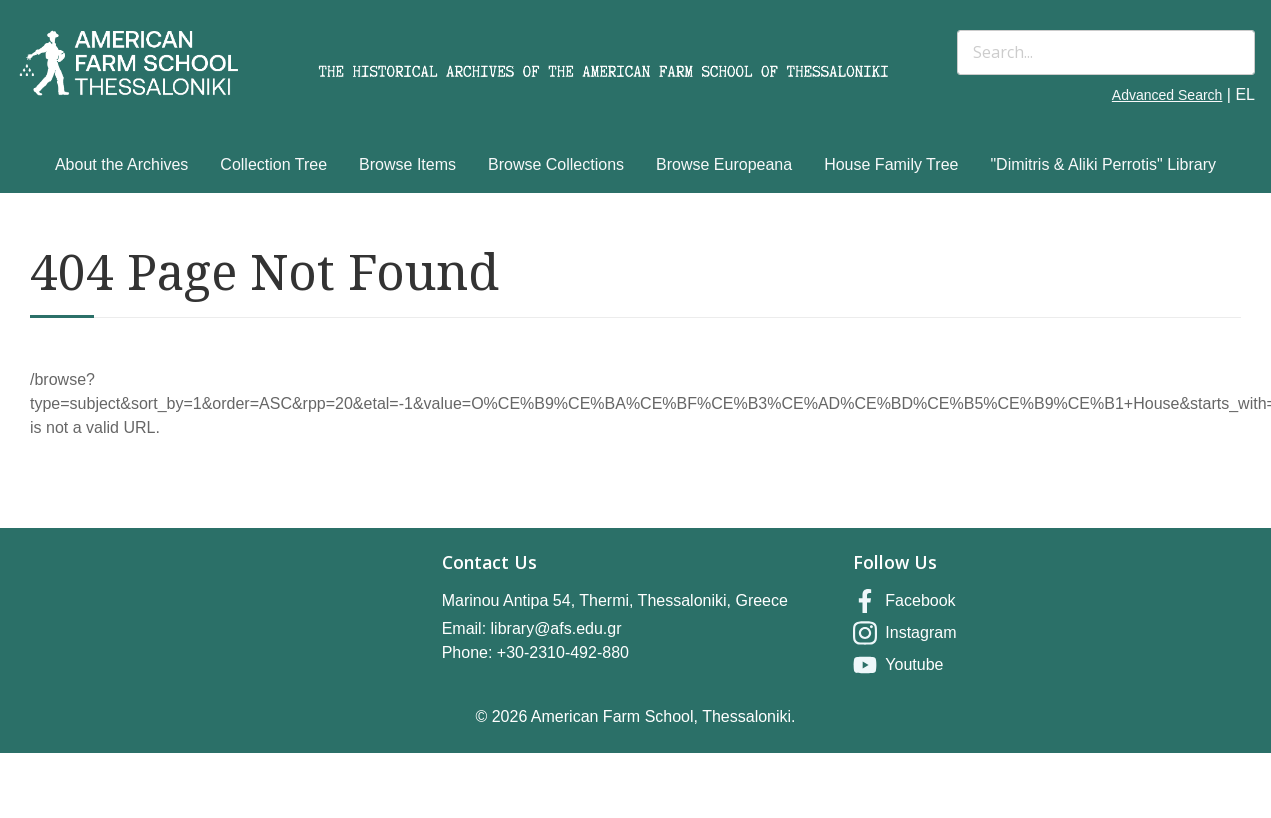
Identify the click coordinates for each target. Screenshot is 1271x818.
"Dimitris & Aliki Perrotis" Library (1103, 164)
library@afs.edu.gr (556, 628)
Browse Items (407, 164)
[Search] (1106, 52)
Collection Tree (273, 164)
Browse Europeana (724, 164)
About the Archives (121, 164)
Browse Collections (556, 164)
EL (1245, 94)
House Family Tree (891, 164)
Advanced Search (1167, 95)
